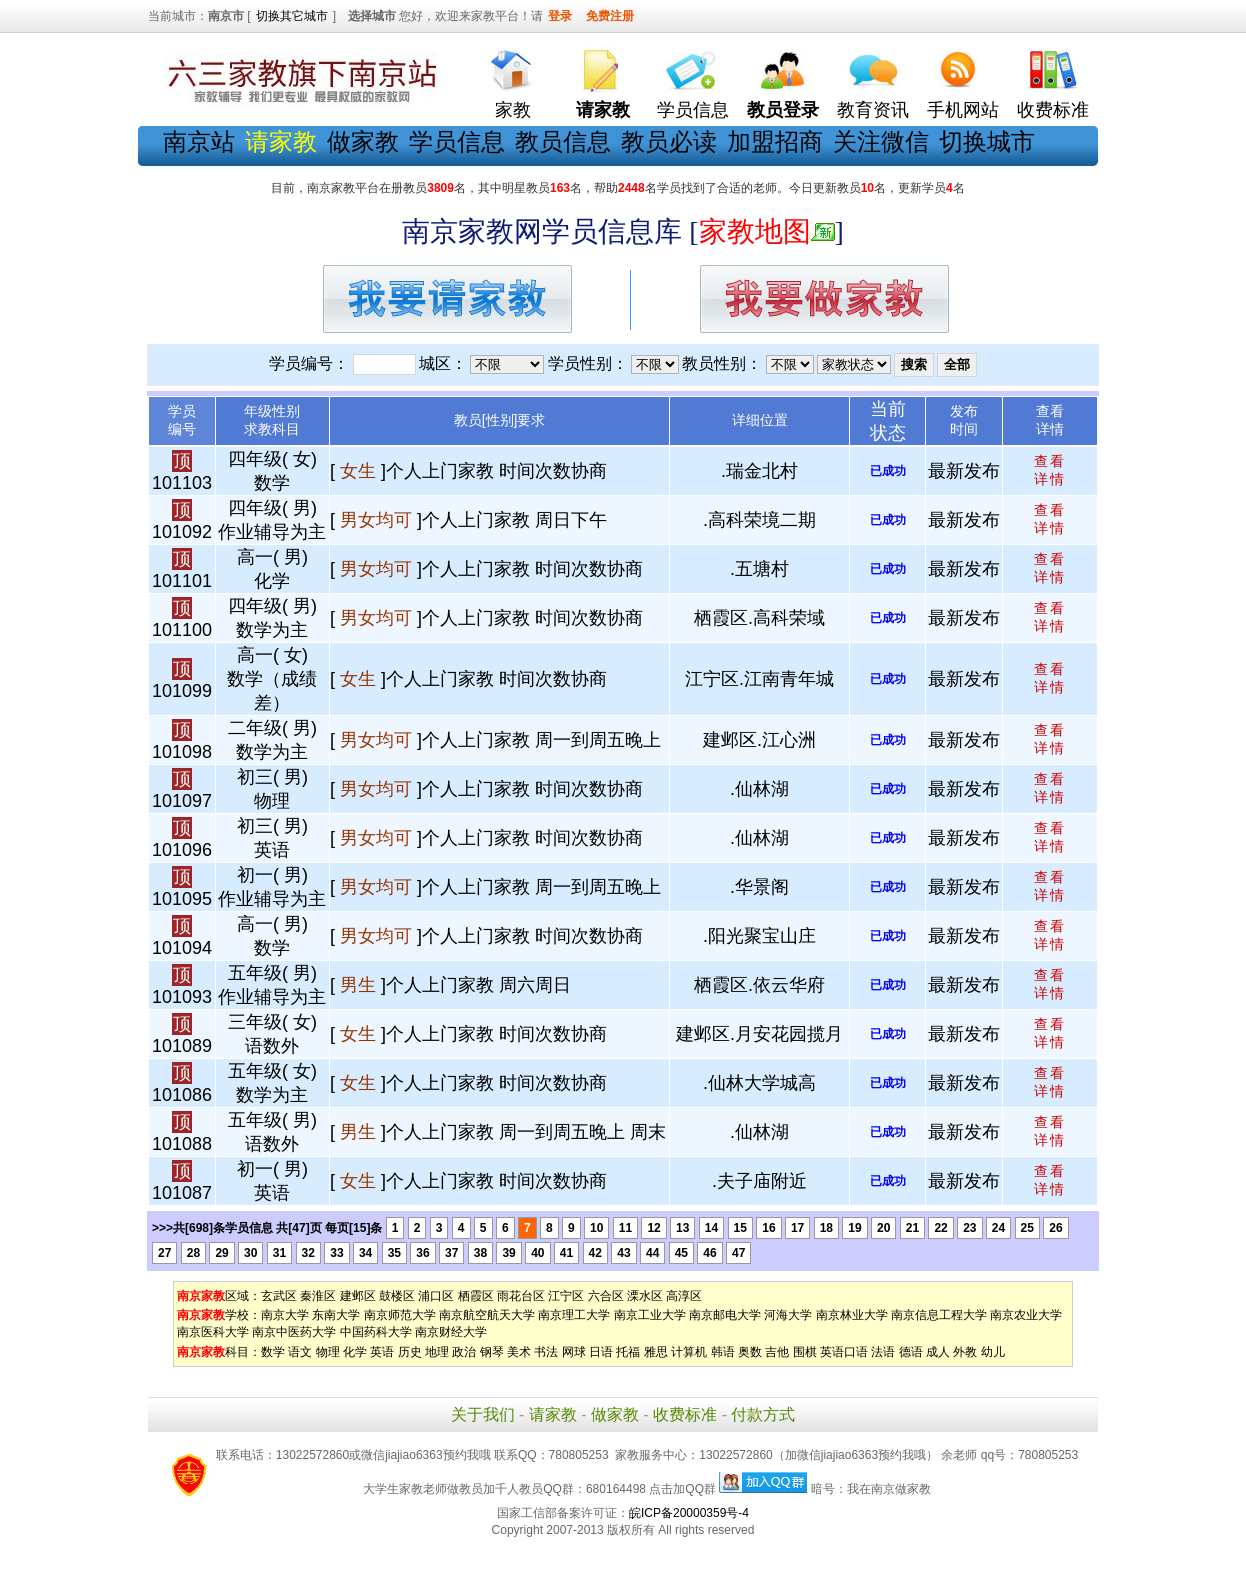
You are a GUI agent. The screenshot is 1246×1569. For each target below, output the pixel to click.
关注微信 (881, 141)
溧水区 (645, 1296)
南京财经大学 (451, 1332)
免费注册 (610, 16)
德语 (911, 1352)
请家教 (553, 1414)
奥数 (750, 1352)
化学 (355, 1352)
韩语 (723, 1352)
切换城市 (987, 141)
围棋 (805, 1352)
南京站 (199, 141)
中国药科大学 (376, 1332)
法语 (883, 1352)
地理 (437, 1352)
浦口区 (436, 1296)
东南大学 (336, 1315)
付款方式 (763, 1414)
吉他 (777, 1352)
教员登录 (783, 110)
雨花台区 (521, 1296)
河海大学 (788, 1315)
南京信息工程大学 (939, 1315)
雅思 (656, 1352)
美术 (519, 1352)
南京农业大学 (1026, 1315)
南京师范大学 (400, 1315)
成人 (938, 1352)
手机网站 (963, 110)
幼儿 (993, 1352)
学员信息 (693, 110)
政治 (464, 1352)
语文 (300, 1352)
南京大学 (285, 1315)
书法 (546, 1352)
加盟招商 (775, 141)
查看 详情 (1050, 470)
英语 (382, 1352)
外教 (965, 1352)
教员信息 (563, 141)
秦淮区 (318, 1296)
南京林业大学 (852, 1315)
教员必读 (669, 141)
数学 (273, 1352)
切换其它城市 (292, 16)
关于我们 (483, 1414)
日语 (601, 1352)
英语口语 (844, 1352)
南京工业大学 (650, 1315)
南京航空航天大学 (487, 1315)
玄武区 (279, 1296)
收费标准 (1053, 110)
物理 (328, 1352)
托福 (628, 1352)
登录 (560, 16)
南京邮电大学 (725, 1315)
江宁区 (566, 1296)
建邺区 (358, 1296)
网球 (574, 1352)
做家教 (363, 141)
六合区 (606, 1296)
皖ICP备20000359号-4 (689, 1513)
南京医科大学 (213, 1332)
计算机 (689, 1352)
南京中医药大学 (294, 1332)
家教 (513, 110)
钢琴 (492, 1352)
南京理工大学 (574, 1315)
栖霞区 (476, 1296)
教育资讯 (873, 110)
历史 (410, 1352)
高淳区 (684, 1296)
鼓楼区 (397, 1296)
